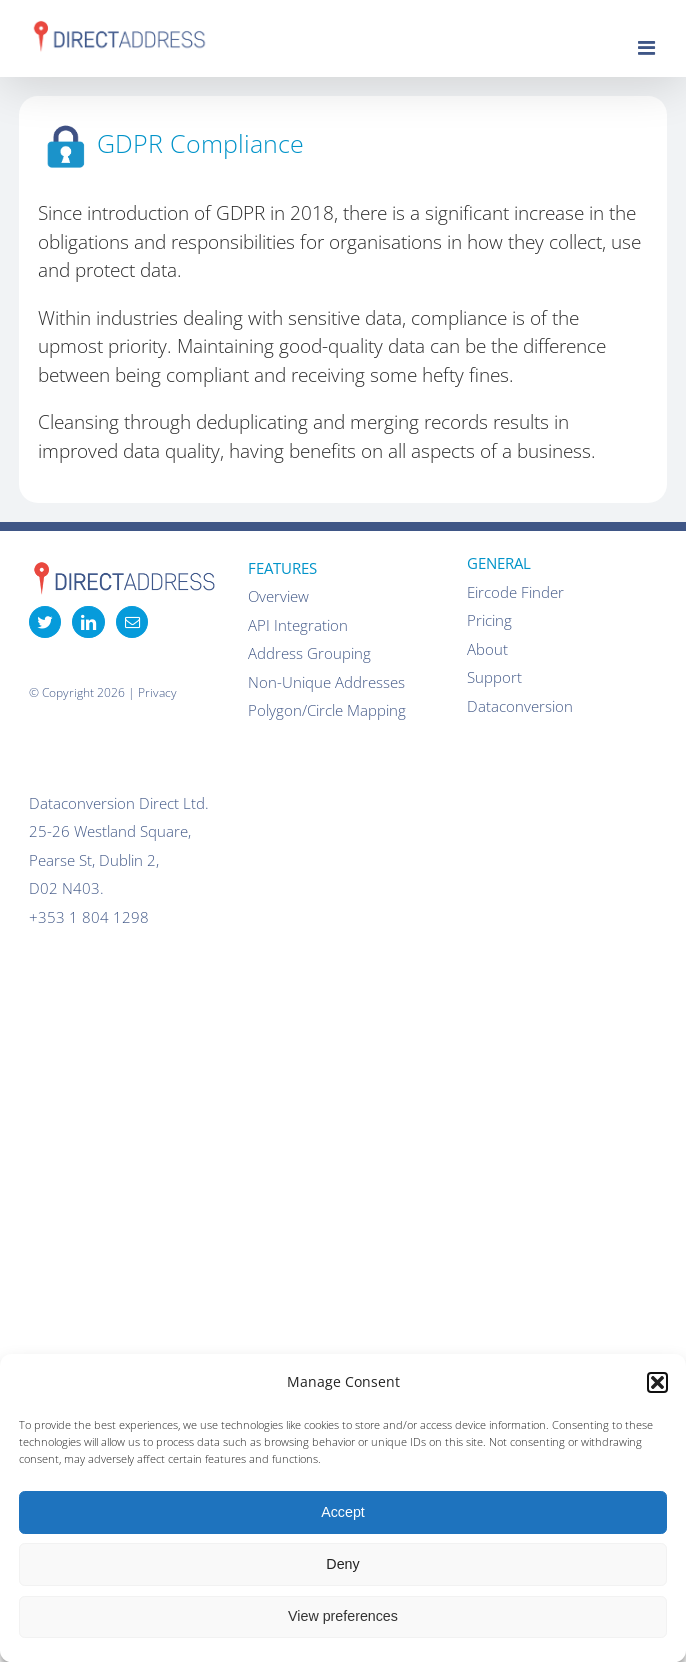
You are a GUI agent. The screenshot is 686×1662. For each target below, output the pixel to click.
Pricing (489, 620)
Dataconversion (520, 706)
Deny (342, 1564)
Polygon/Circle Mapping (327, 710)
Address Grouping (309, 653)
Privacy (157, 692)
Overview (278, 596)
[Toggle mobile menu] (648, 48)
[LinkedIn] (88, 622)
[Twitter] (45, 622)
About (487, 649)
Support (494, 677)
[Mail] (132, 622)
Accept (343, 1512)
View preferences (343, 1616)
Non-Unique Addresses (326, 682)
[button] (657, 1382)
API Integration (298, 625)
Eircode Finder (515, 592)
